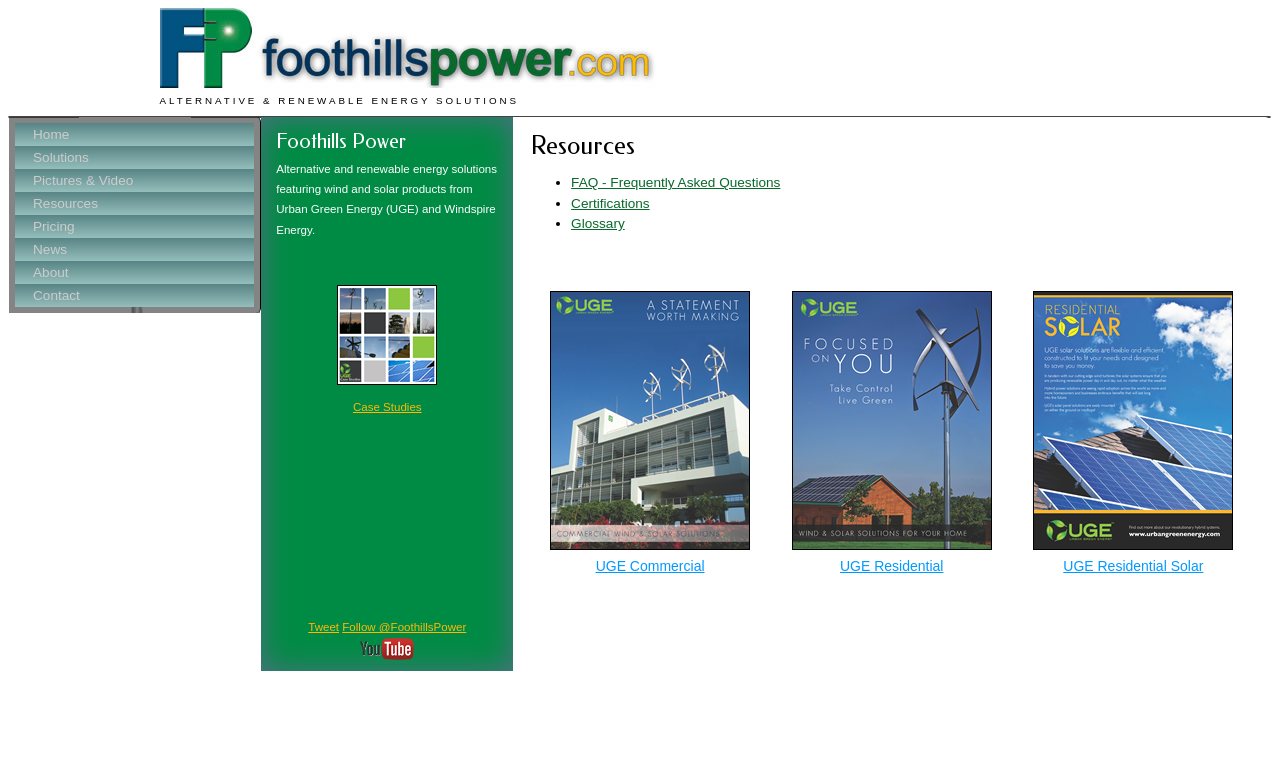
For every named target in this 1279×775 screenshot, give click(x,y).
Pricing (54, 226)
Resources (65, 203)
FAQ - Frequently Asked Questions (675, 182)
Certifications (610, 203)
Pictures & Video (83, 180)
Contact (56, 295)
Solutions (61, 157)
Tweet (323, 627)
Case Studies (387, 407)
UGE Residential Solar (1133, 566)
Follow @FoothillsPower (404, 627)
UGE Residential (892, 566)
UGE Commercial (650, 566)
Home (51, 134)
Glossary (598, 223)
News (50, 249)
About (51, 272)
